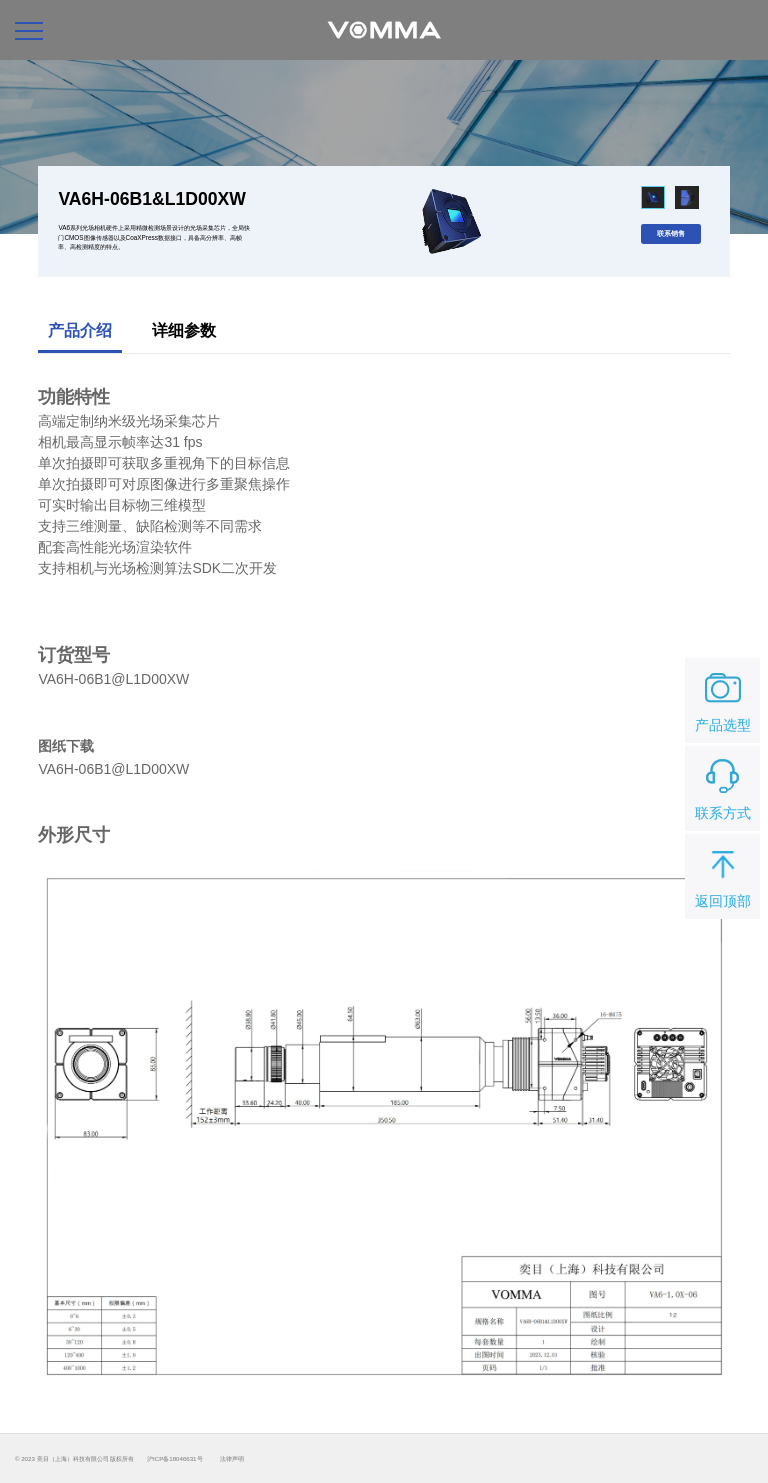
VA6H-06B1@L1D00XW (113, 769)
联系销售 (671, 233)
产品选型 (723, 699)
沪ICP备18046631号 (174, 1458)
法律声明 (232, 1458)
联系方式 (723, 787)
